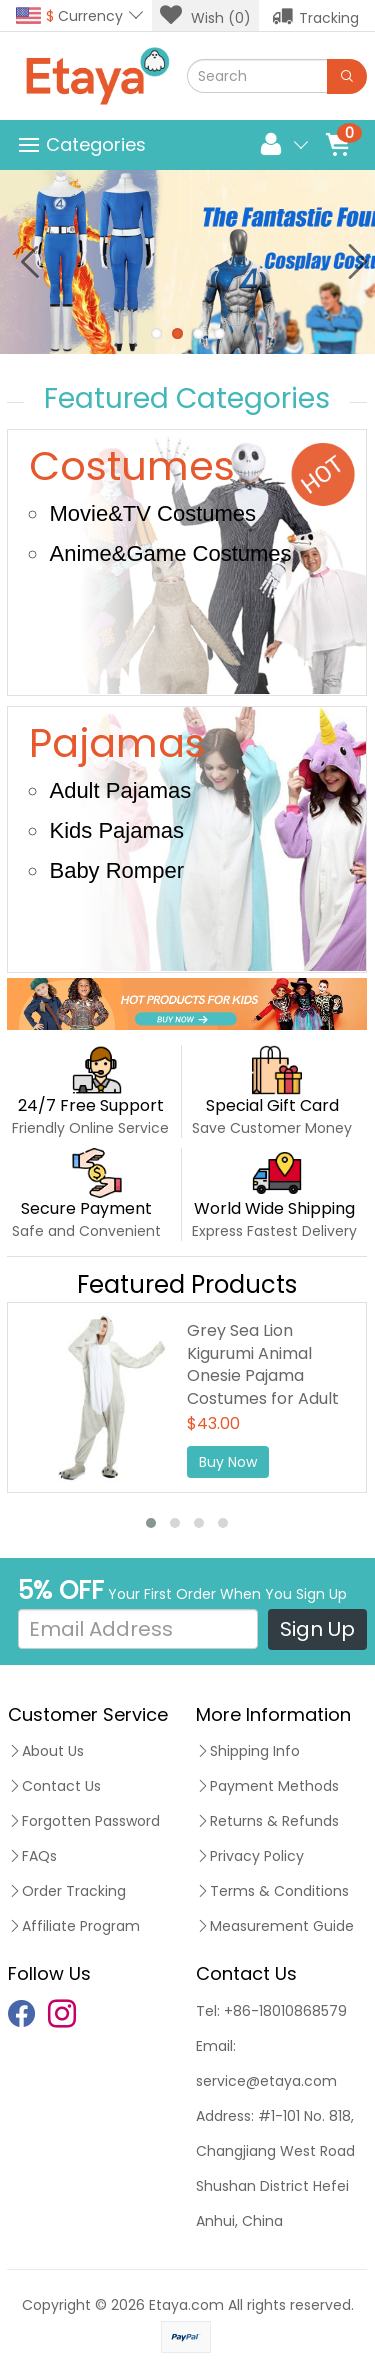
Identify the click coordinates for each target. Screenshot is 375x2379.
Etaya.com (186, 2305)
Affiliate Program (74, 1926)
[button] (151, 1523)
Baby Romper (116, 870)
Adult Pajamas (120, 790)
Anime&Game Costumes (170, 553)
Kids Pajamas (116, 830)
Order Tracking (67, 1891)
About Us (46, 1751)
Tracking (315, 16)
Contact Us (54, 1786)
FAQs (32, 1856)
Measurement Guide (275, 1926)
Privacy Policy (250, 1856)
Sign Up (317, 1629)
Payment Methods (267, 1786)
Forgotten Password (84, 1821)
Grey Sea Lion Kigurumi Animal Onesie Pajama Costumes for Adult (263, 1365)
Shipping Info (248, 1751)
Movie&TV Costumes (152, 513)
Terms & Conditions (272, 1891)
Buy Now (228, 1462)
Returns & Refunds (267, 1821)
